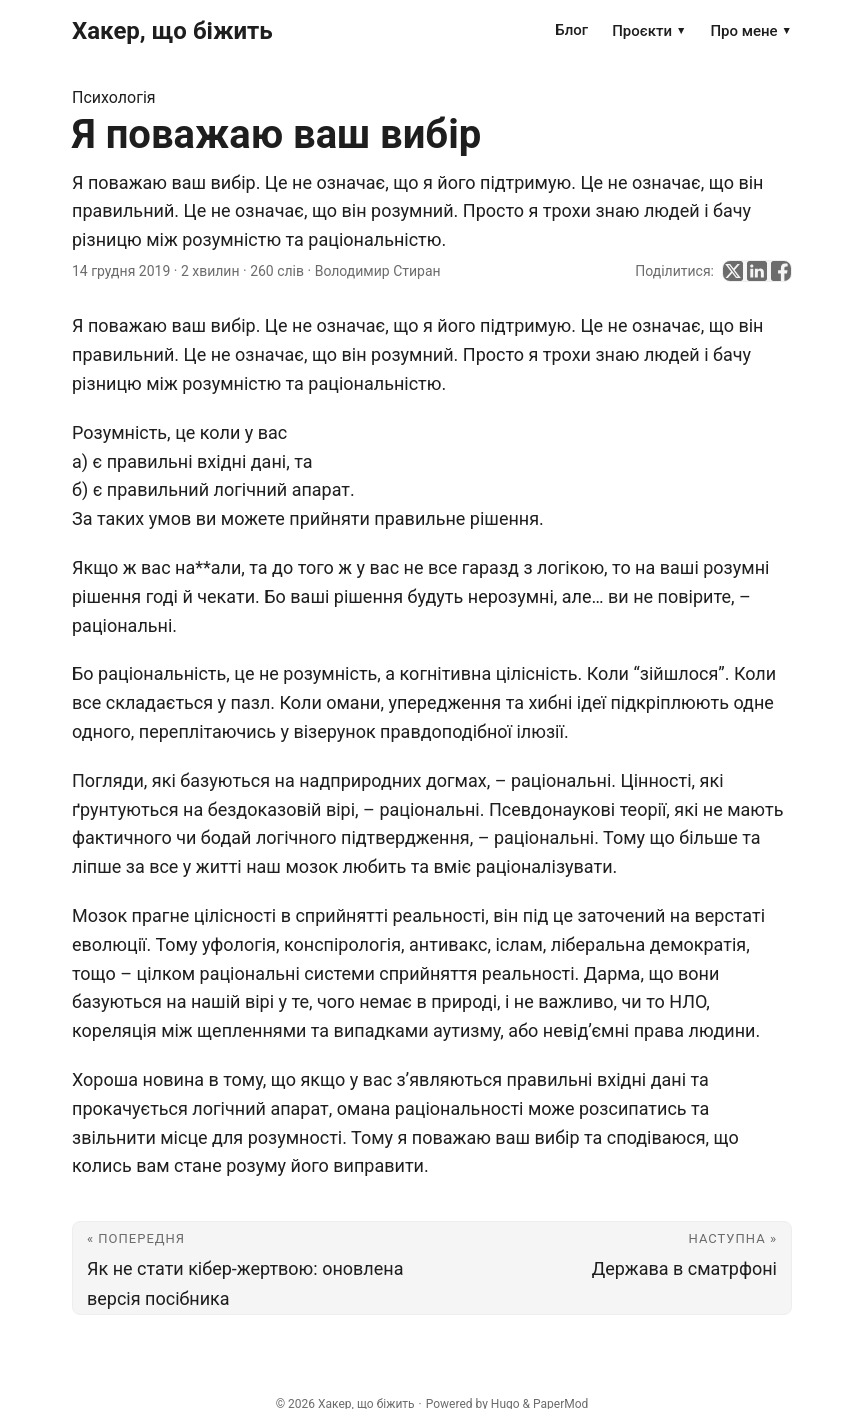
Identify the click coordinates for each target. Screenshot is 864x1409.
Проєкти (649, 31)
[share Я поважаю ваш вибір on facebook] (781, 271)
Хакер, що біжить (172, 31)
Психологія (114, 97)
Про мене (751, 31)
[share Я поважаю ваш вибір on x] (733, 271)
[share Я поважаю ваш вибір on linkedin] (757, 271)
